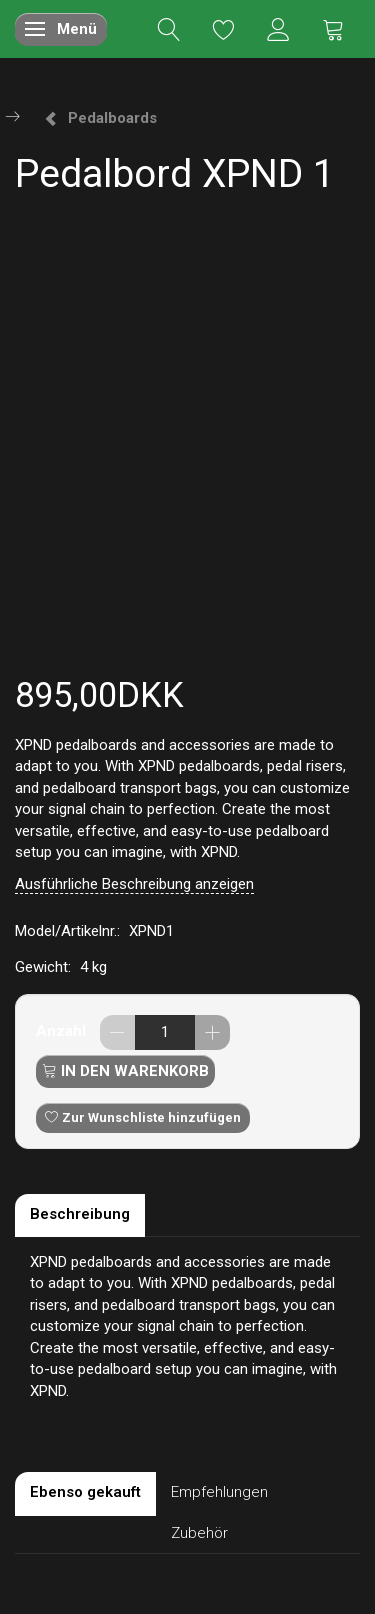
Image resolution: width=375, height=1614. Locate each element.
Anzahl (63, 1031)
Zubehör (199, 1533)
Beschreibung (80, 1214)
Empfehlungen (219, 1492)
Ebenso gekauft (85, 1492)
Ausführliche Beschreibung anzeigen (134, 884)
